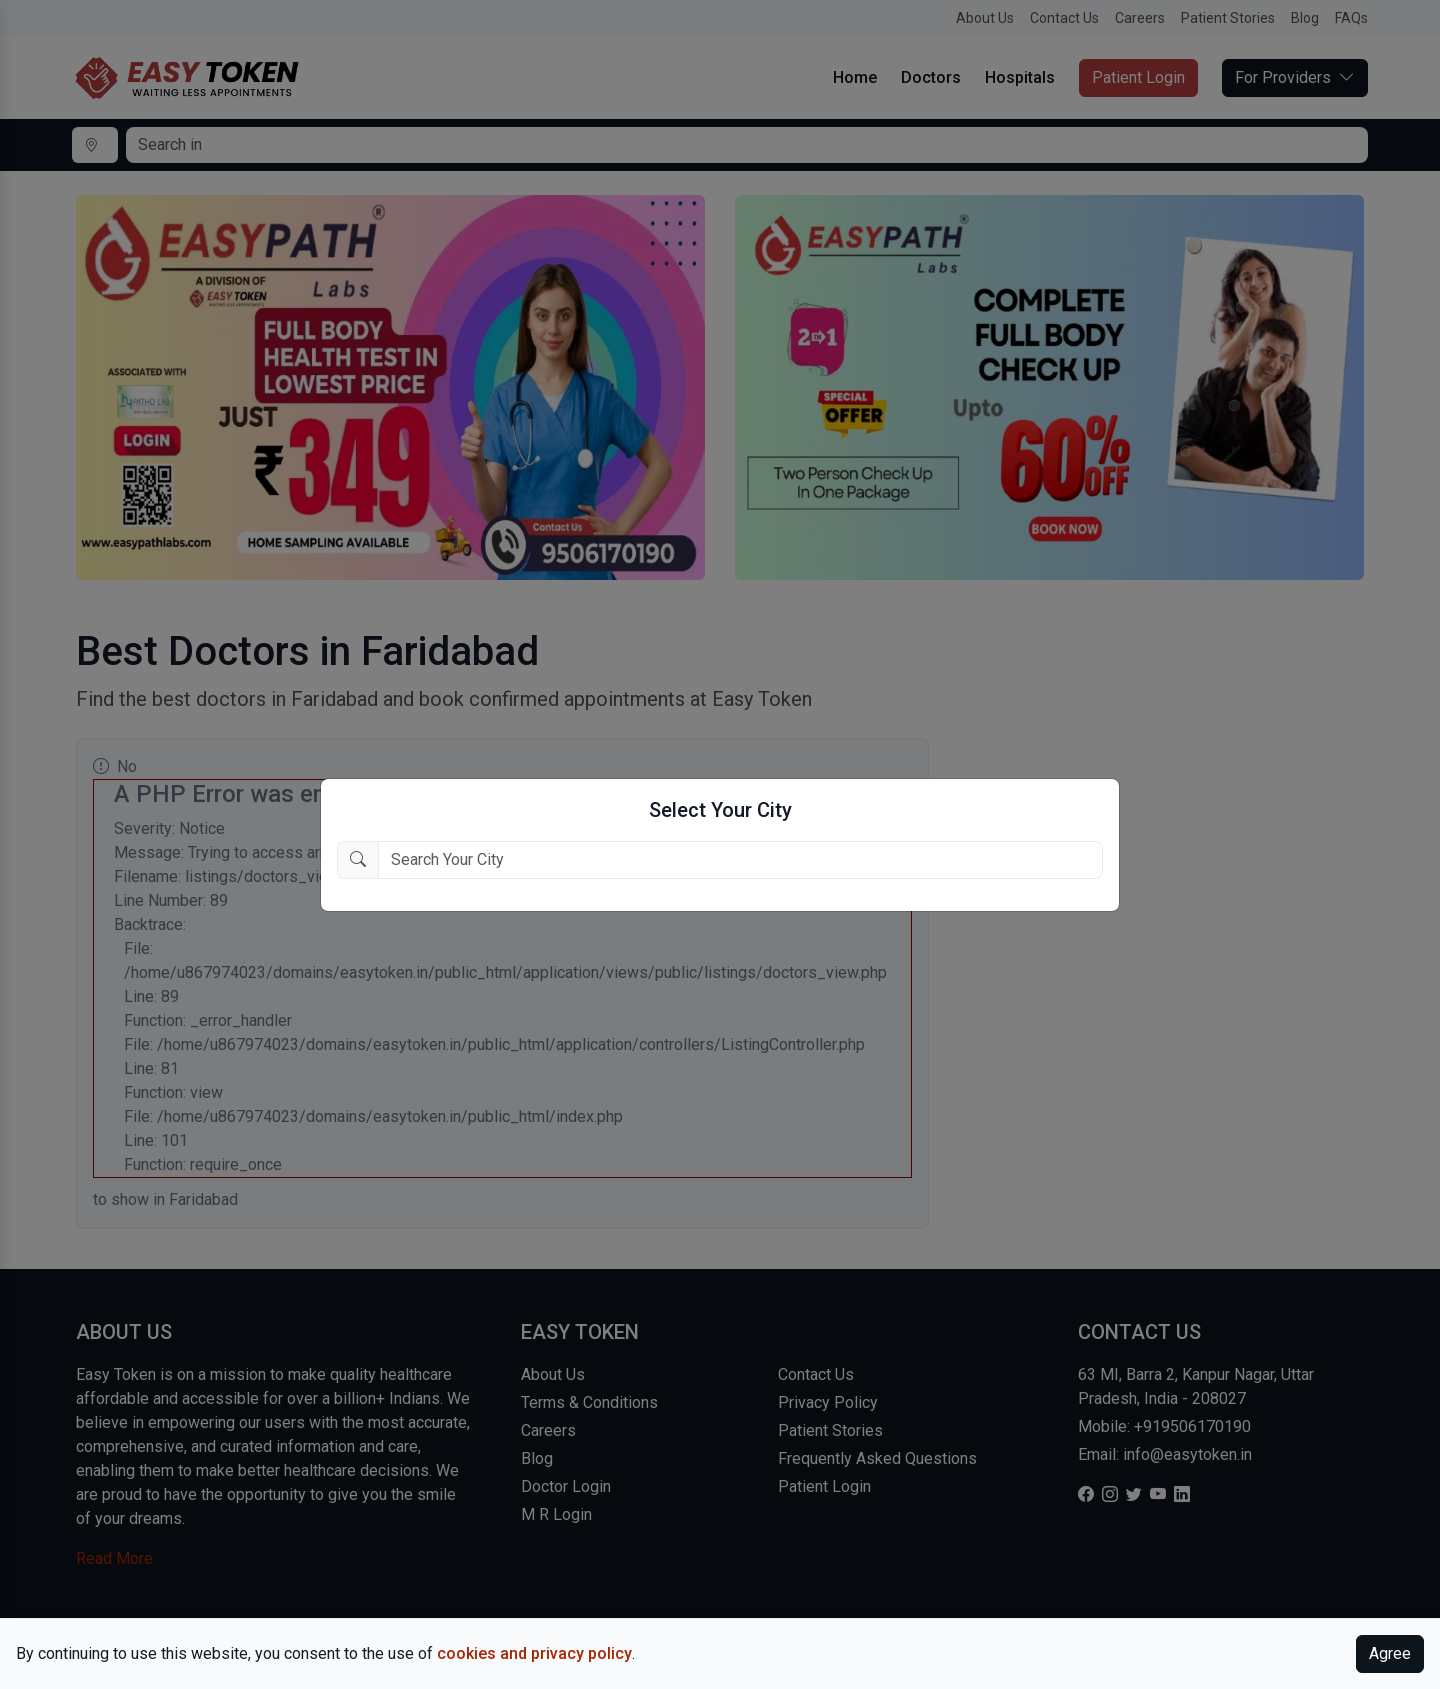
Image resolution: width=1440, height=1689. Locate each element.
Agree (1390, 1653)
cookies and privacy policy (534, 1653)
